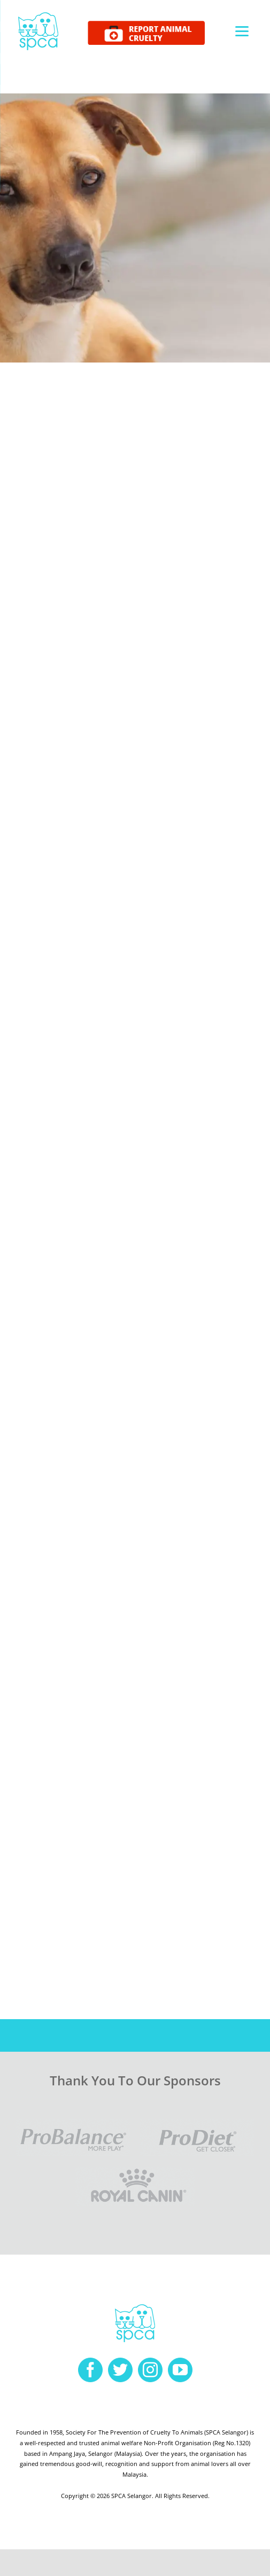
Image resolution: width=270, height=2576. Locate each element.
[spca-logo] (38, 15)
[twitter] (120, 2370)
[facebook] (90, 2370)
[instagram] (150, 2370)
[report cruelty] (146, 25)
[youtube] (180, 2370)
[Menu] (242, 30)
